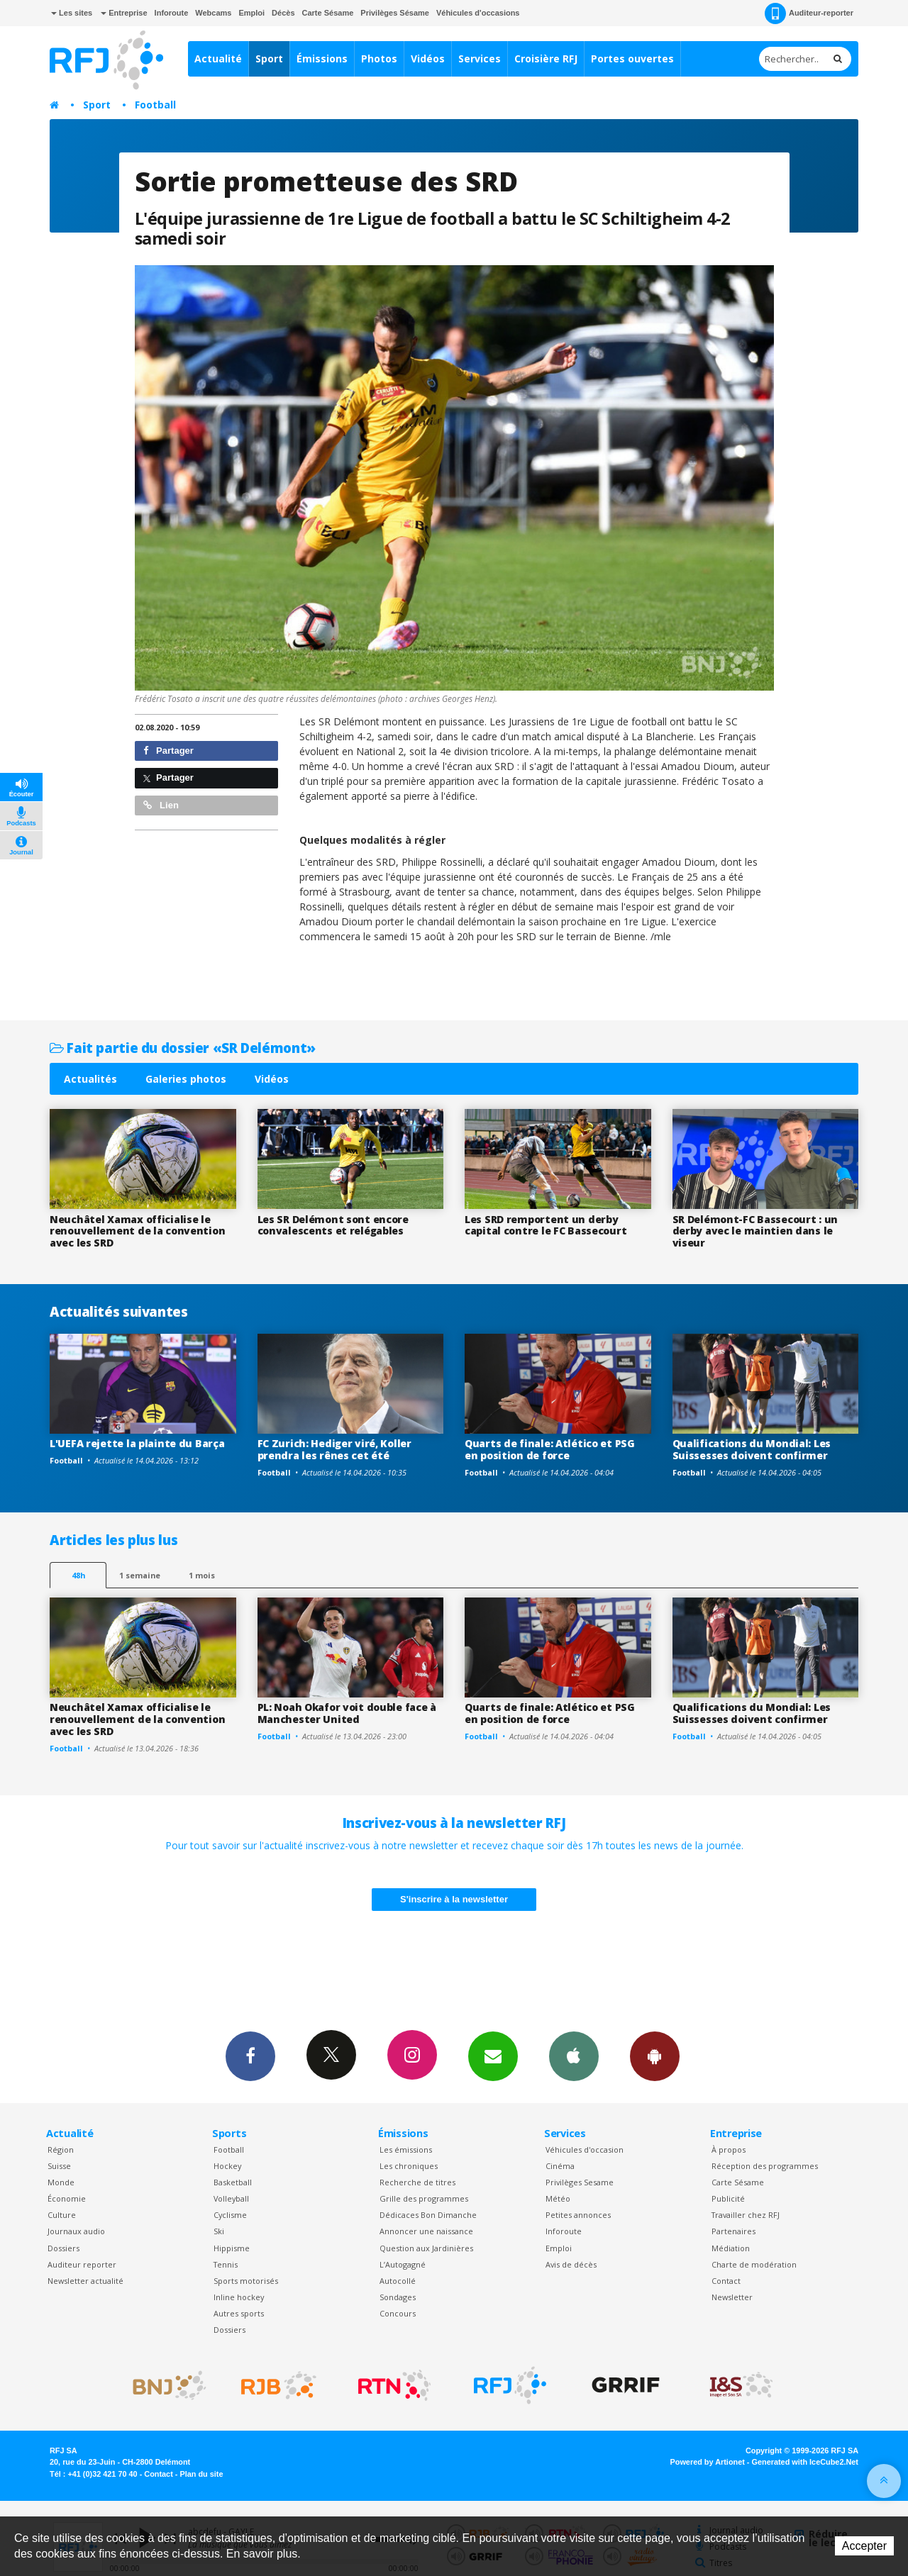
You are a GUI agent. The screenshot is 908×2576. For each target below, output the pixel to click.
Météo (558, 2198)
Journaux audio (76, 2231)
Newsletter (732, 2297)
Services (479, 58)
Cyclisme (230, 2214)
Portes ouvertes (632, 58)
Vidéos (428, 58)
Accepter (864, 2546)
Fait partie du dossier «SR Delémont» (183, 1047)
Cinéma (560, 2165)
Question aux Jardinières (426, 2248)
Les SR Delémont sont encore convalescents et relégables (333, 1225)
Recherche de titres (417, 2182)
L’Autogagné (403, 2264)
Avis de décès (571, 2264)
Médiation (731, 2248)
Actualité (218, 58)
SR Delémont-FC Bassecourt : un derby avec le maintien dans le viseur (755, 1231)
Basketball (233, 2182)
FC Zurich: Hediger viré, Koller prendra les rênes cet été (334, 1449)
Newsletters (493, 2055)
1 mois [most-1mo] (202, 1575)
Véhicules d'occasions (478, 13)
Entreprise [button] (124, 13)
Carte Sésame (328, 13)
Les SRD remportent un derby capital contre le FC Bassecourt (545, 1225)
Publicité (728, 2198)
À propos (729, 2149)
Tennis (226, 2264)
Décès (283, 13)
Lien (161, 805)
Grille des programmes (424, 2198)
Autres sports (239, 2313)
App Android (655, 2055)
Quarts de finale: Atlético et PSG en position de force (550, 1449)
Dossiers (63, 2248)
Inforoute (172, 13)
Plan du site (201, 2474)
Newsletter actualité (85, 2280)
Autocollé (398, 2280)
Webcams (213, 13)
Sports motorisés (246, 2280)
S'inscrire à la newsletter (454, 1899)
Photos (379, 58)
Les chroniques (409, 2165)
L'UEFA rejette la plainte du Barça (137, 1443)
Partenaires (733, 2231)
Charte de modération (754, 2264)
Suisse (59, 2165)
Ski (219, 2231)
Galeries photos (185, 1079)
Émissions (322, 58)
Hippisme (232, 2248)
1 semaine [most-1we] (139, 1575)
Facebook (250, 2055)
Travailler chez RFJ (746, 2214)
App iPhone (574, 2055)
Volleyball (231, 2198)
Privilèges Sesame (580, 2182)
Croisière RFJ (545, 58)
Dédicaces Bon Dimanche (428, 2214)
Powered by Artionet (707, 2462)
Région (61, 2149)
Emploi (251, 13)
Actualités (90, 1079)
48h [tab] (78, 1575)
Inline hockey (239, 2297)
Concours (398, 2313)
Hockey (227, 2165)
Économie (67, 2198)
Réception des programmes (765, 2165)
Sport (269, 58)
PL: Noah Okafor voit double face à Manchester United (347, 1713)
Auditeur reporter (82, 2264)
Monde (61, 2182)
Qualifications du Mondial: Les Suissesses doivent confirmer (751, 1449)
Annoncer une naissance (426, 2231)
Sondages (398, 2297)
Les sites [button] (71, 13)
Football (155, 104)
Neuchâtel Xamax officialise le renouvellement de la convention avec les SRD (137, 1231)
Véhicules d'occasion (585, 2149)
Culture (62, 2214)
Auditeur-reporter (809, 13)
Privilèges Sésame (394, 13)
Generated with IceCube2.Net (805, 2462)
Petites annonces (578, 2214)
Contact (726, 2280)
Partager (168, 750)
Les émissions (406, 2149)
